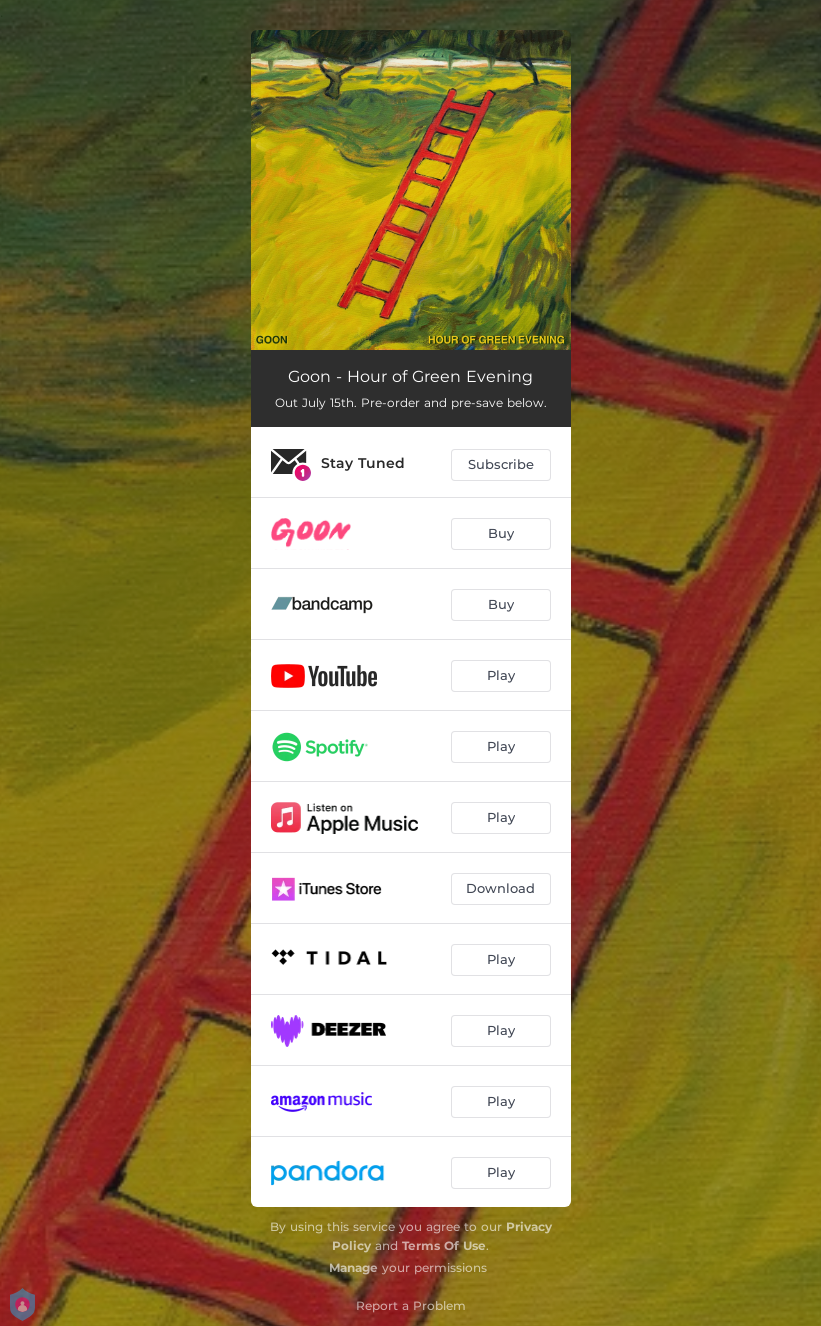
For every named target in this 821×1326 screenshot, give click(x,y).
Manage (353, 1267)
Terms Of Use (444, 1245)
